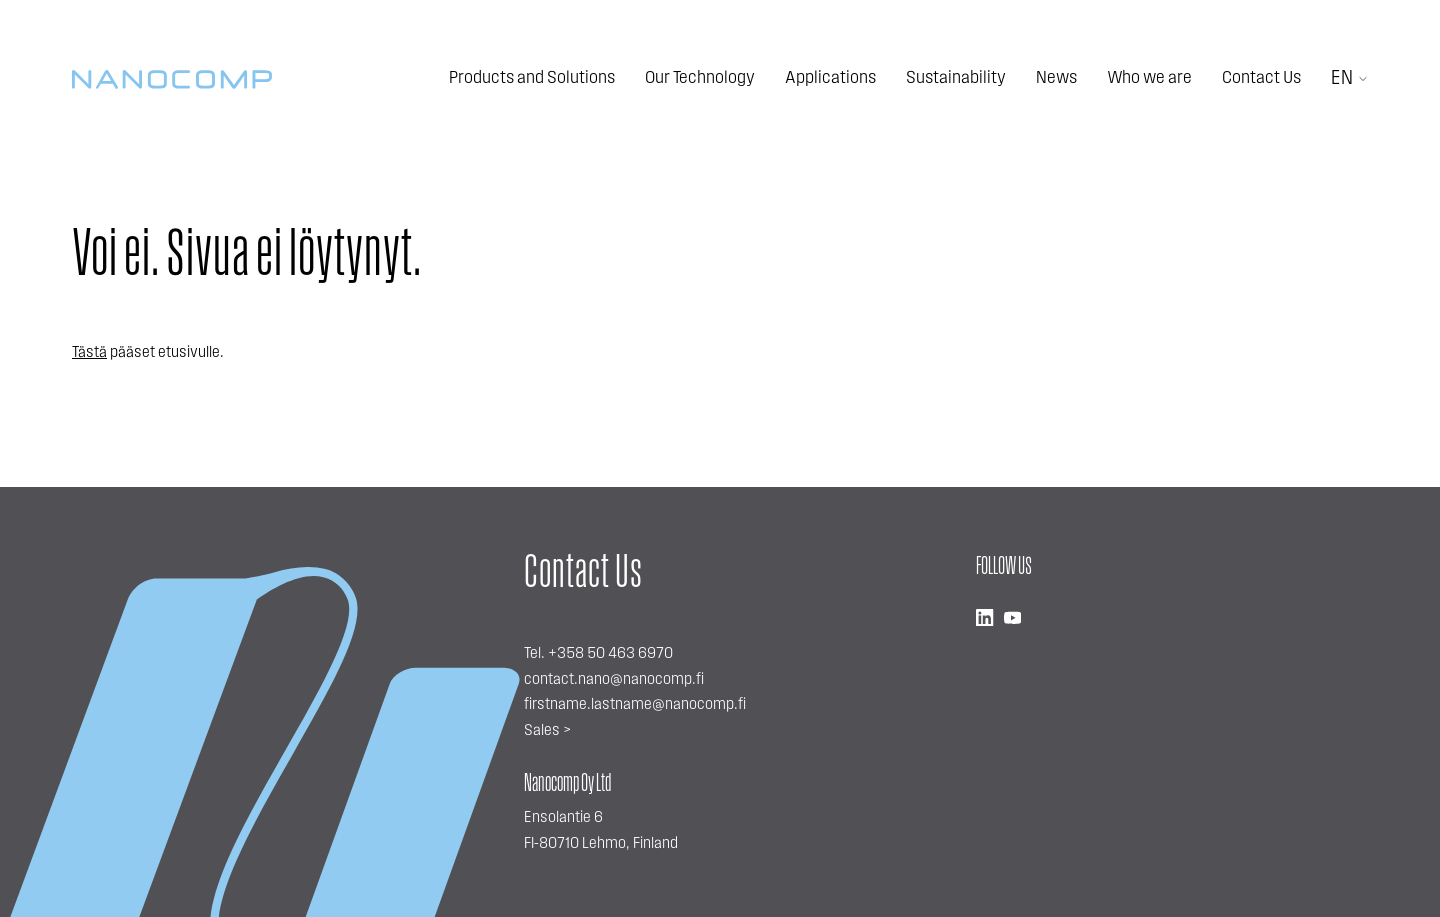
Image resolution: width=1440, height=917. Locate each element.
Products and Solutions (532, 78)
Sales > (547, 731)
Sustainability (956, 78)
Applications (830, 78)
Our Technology (700, 78)
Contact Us (1261, 78)
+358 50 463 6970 (610, 654)
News (1056, 78)
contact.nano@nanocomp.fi (614, 680)
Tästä (89, 353)
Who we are (1149, 78)
